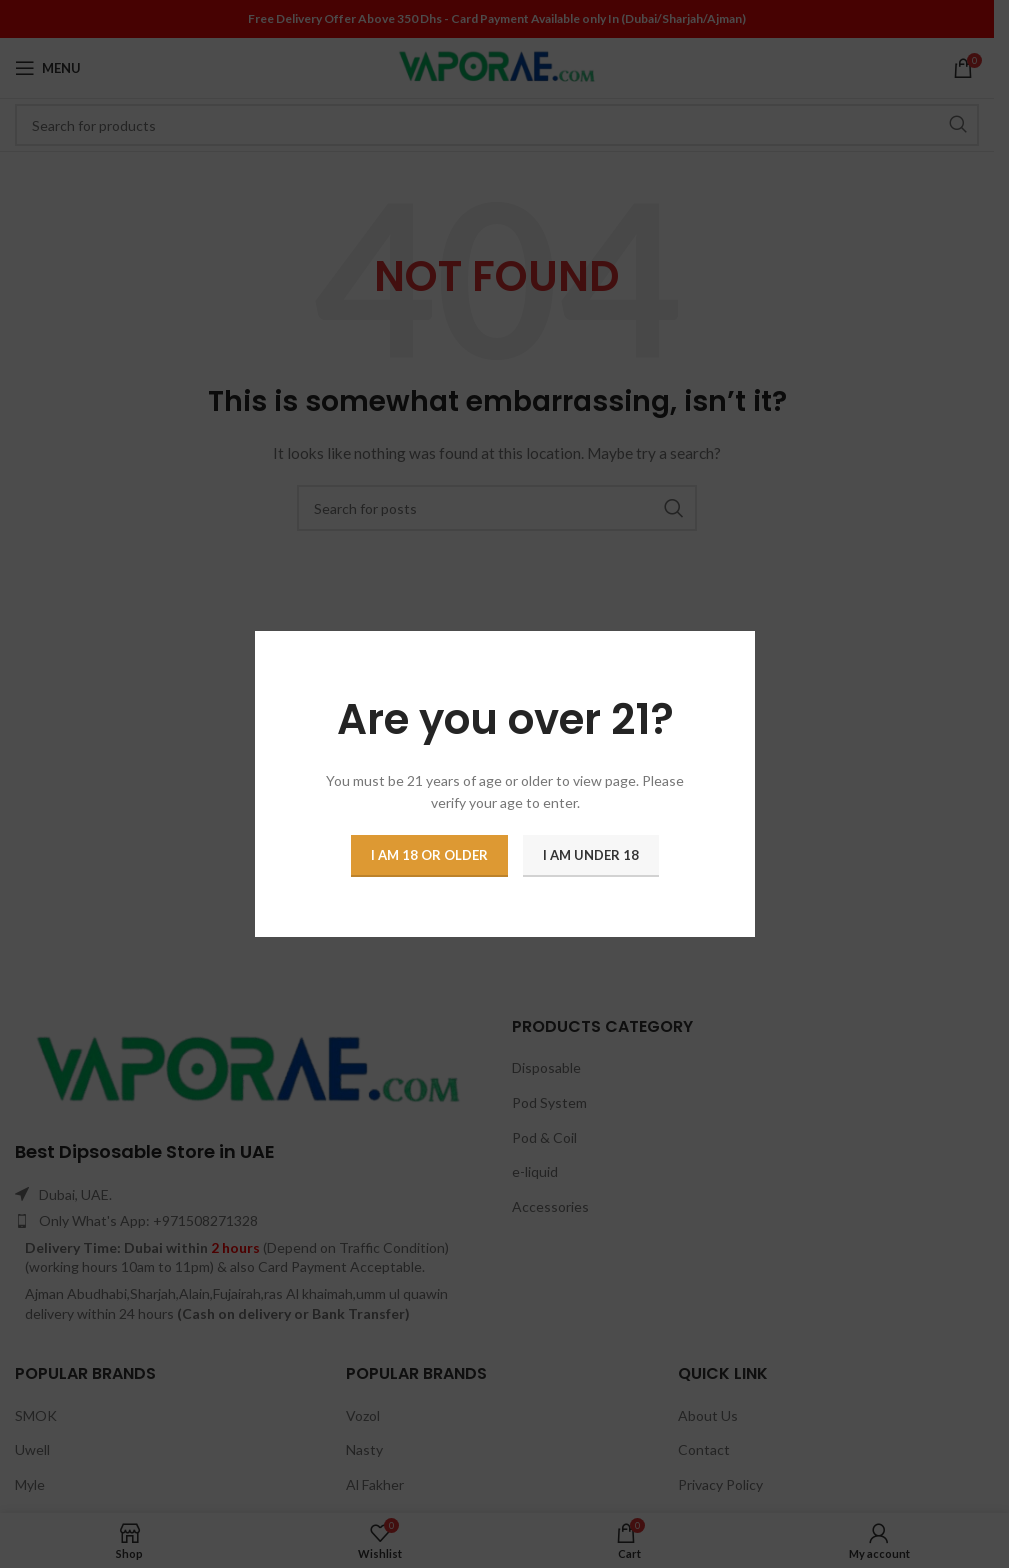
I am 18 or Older (429, 855)
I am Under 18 (591, 855)
